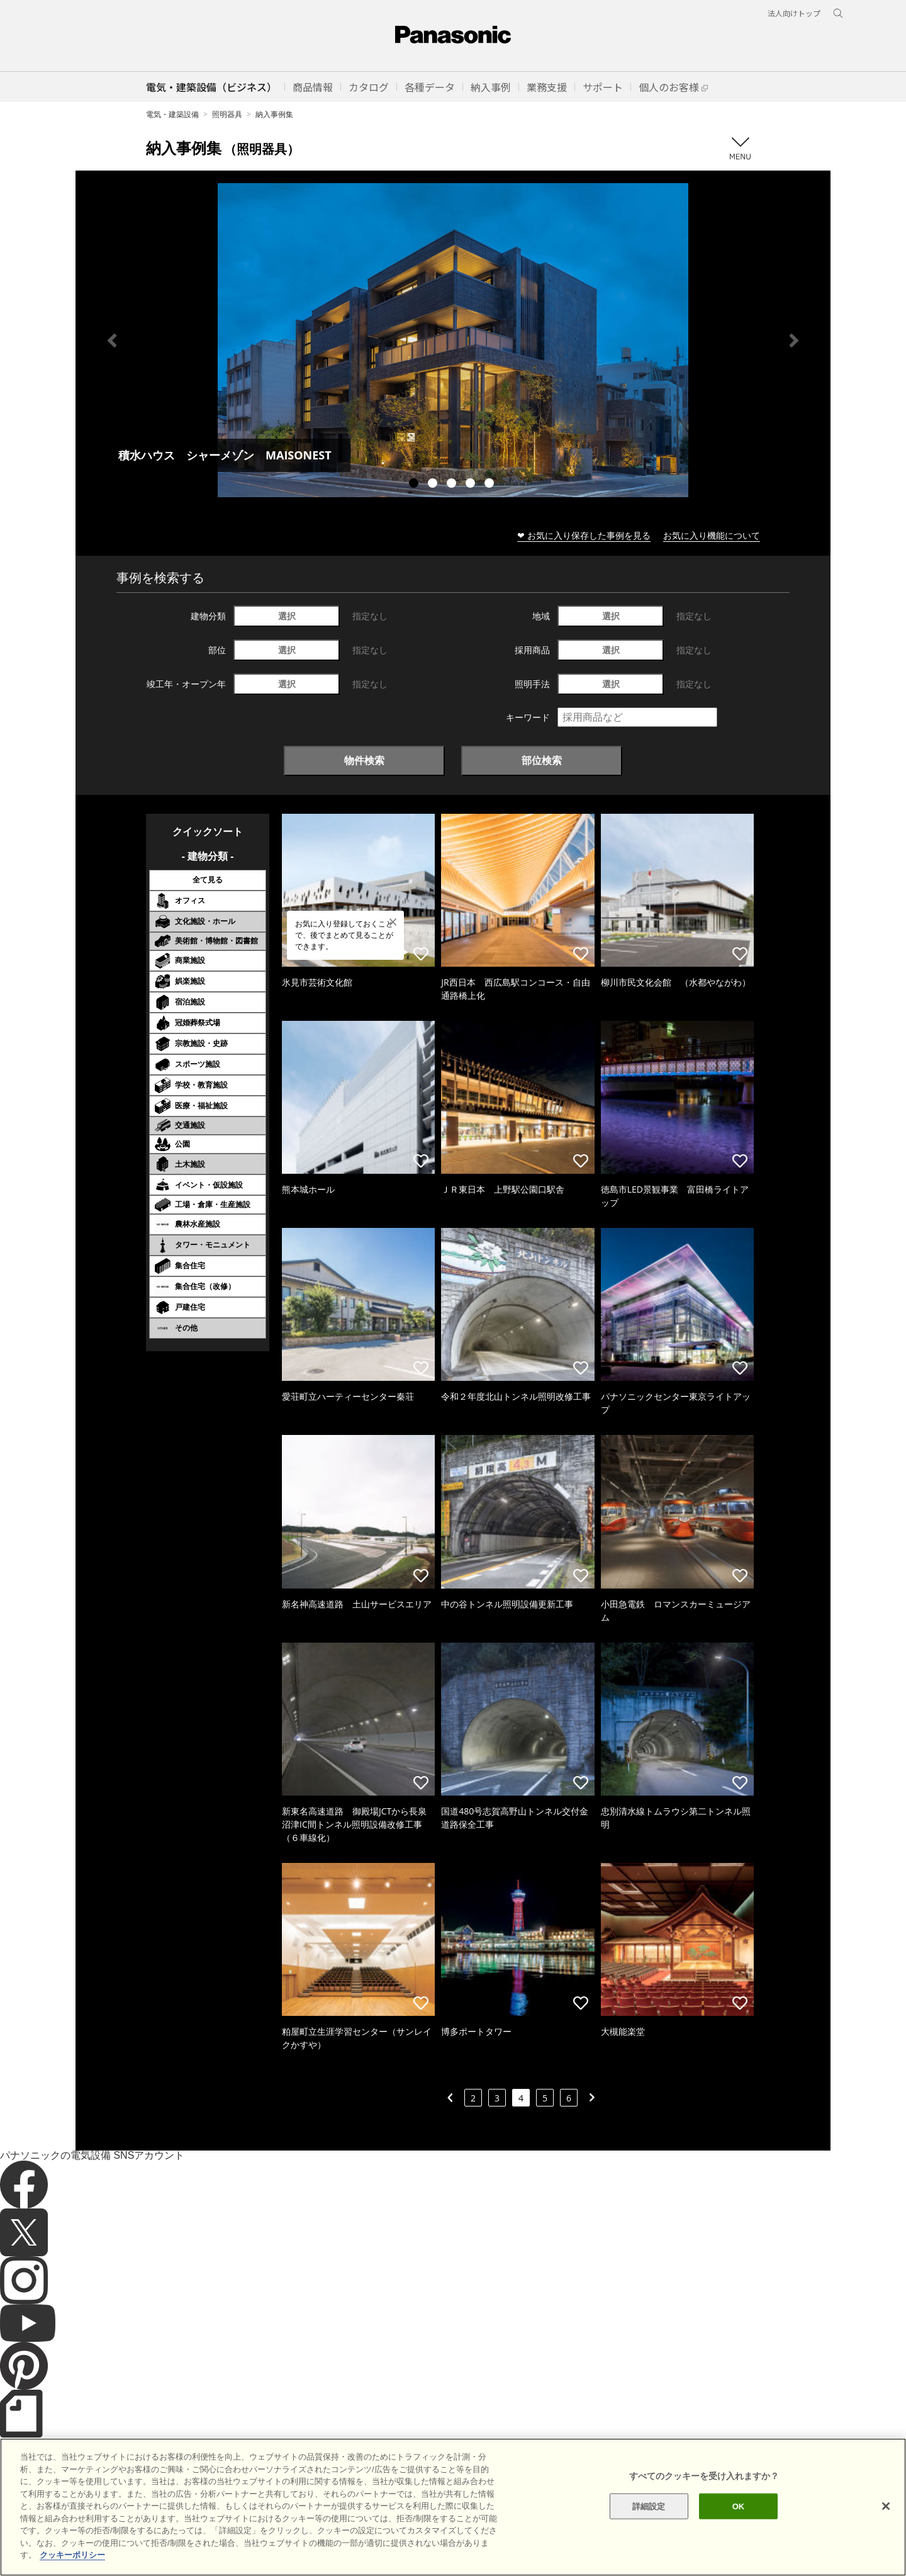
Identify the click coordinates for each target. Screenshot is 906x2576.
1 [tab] (415, 484)
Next (794, 340)
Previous (112, 340)
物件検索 (364, 760)
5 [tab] (490, 484)
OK (738, 2523)
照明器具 (227, 114)
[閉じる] (886, 2523)
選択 (287, 616)
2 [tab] (434, 484)
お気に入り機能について (711, 535)
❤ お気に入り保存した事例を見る (584, 535)
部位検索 (542, 760)
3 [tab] (453, 484)
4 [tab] (472, 484)
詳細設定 (649, 2523)
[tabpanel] (453, 340)
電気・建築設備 (172, 114)
